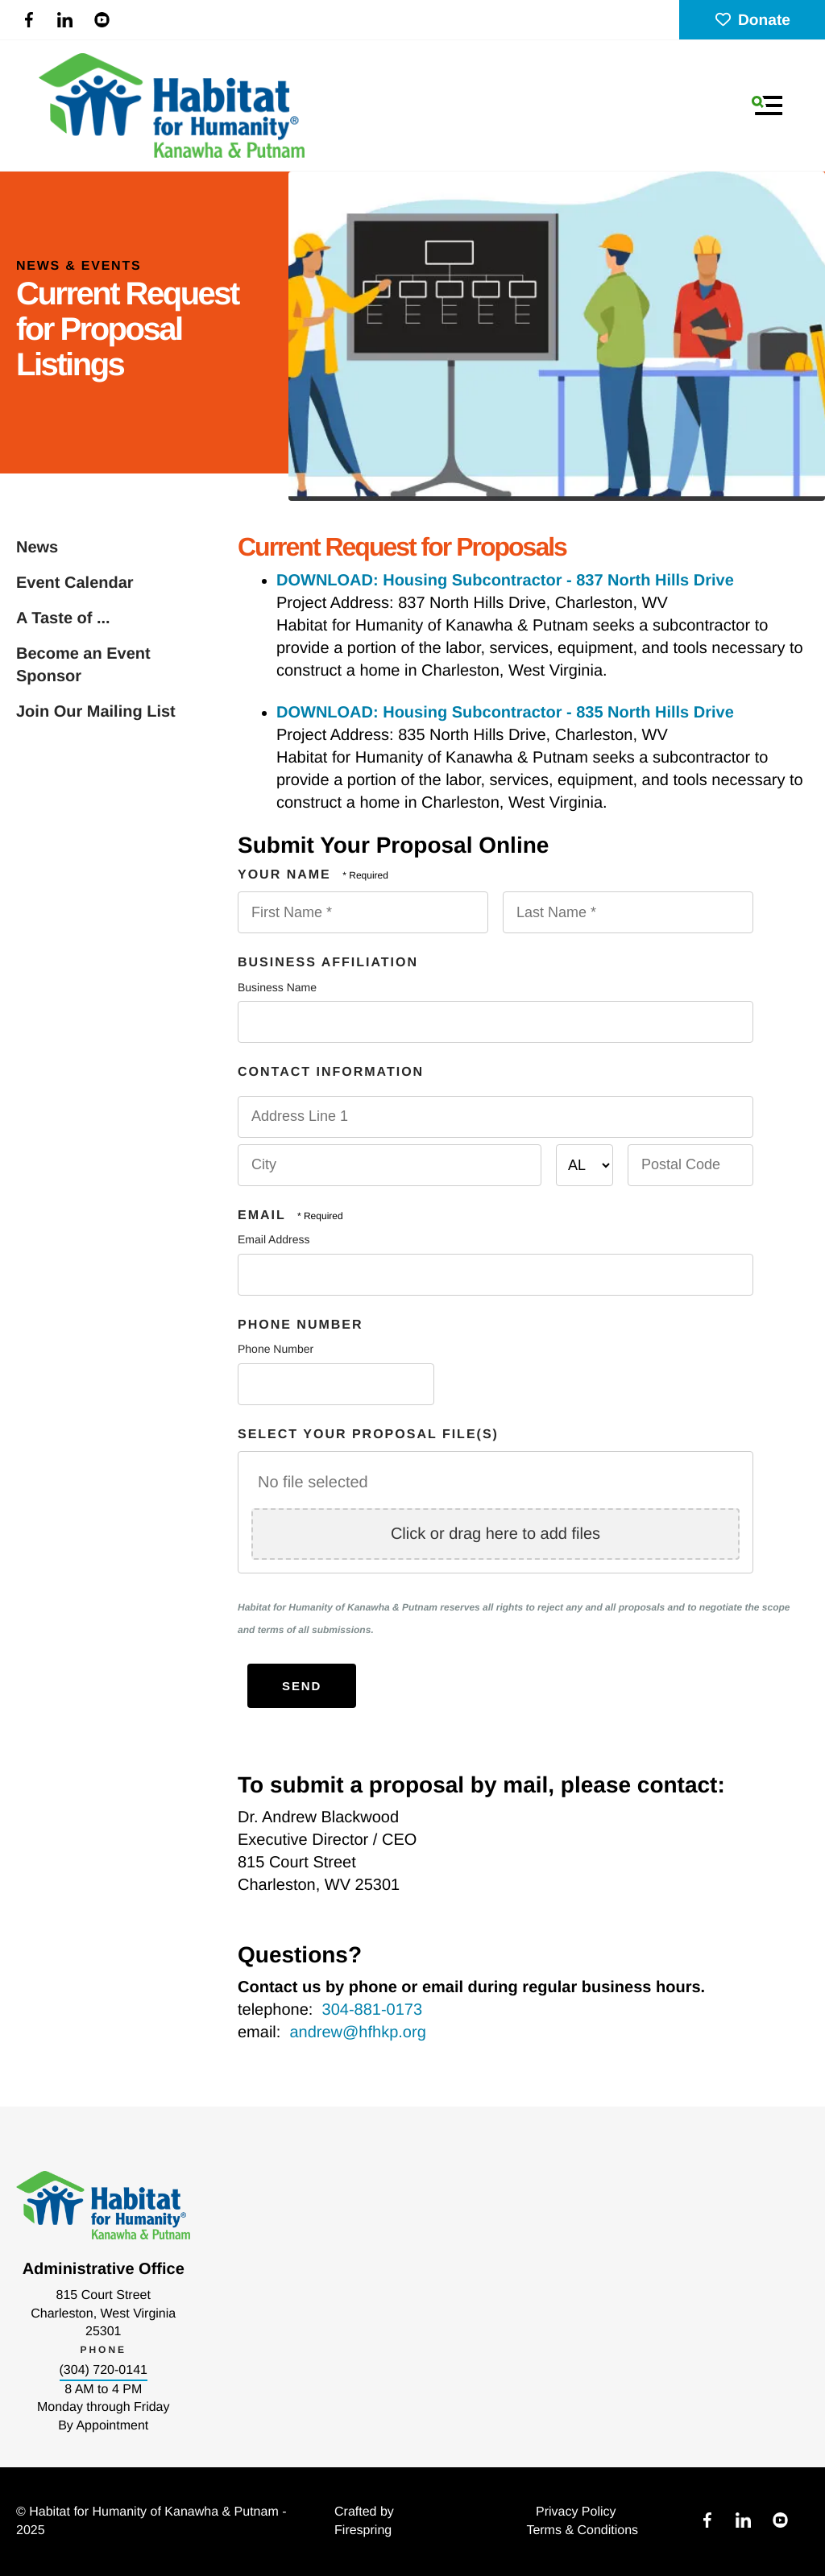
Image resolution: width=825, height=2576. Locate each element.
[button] (767, 105)
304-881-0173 (372, 2010)
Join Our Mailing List (96, 712)
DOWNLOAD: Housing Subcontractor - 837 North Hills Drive (505, 580)
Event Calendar (75, 583)
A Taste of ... (63, 618)
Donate (752, 20)
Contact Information (331, 1072)
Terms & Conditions (582, 2530)
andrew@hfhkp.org (357, 2032)
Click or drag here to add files (495, 1534)
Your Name (287, 875)
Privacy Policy (576, 2512)
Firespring (363, 2530)
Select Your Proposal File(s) (368, 1434)
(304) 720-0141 (103, 2370)
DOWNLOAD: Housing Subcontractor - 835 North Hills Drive (505, 713)
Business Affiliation (328, 963)
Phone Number (300, 1325)
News (37, 547)
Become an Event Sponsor (83, 665)
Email (264, 1215)
